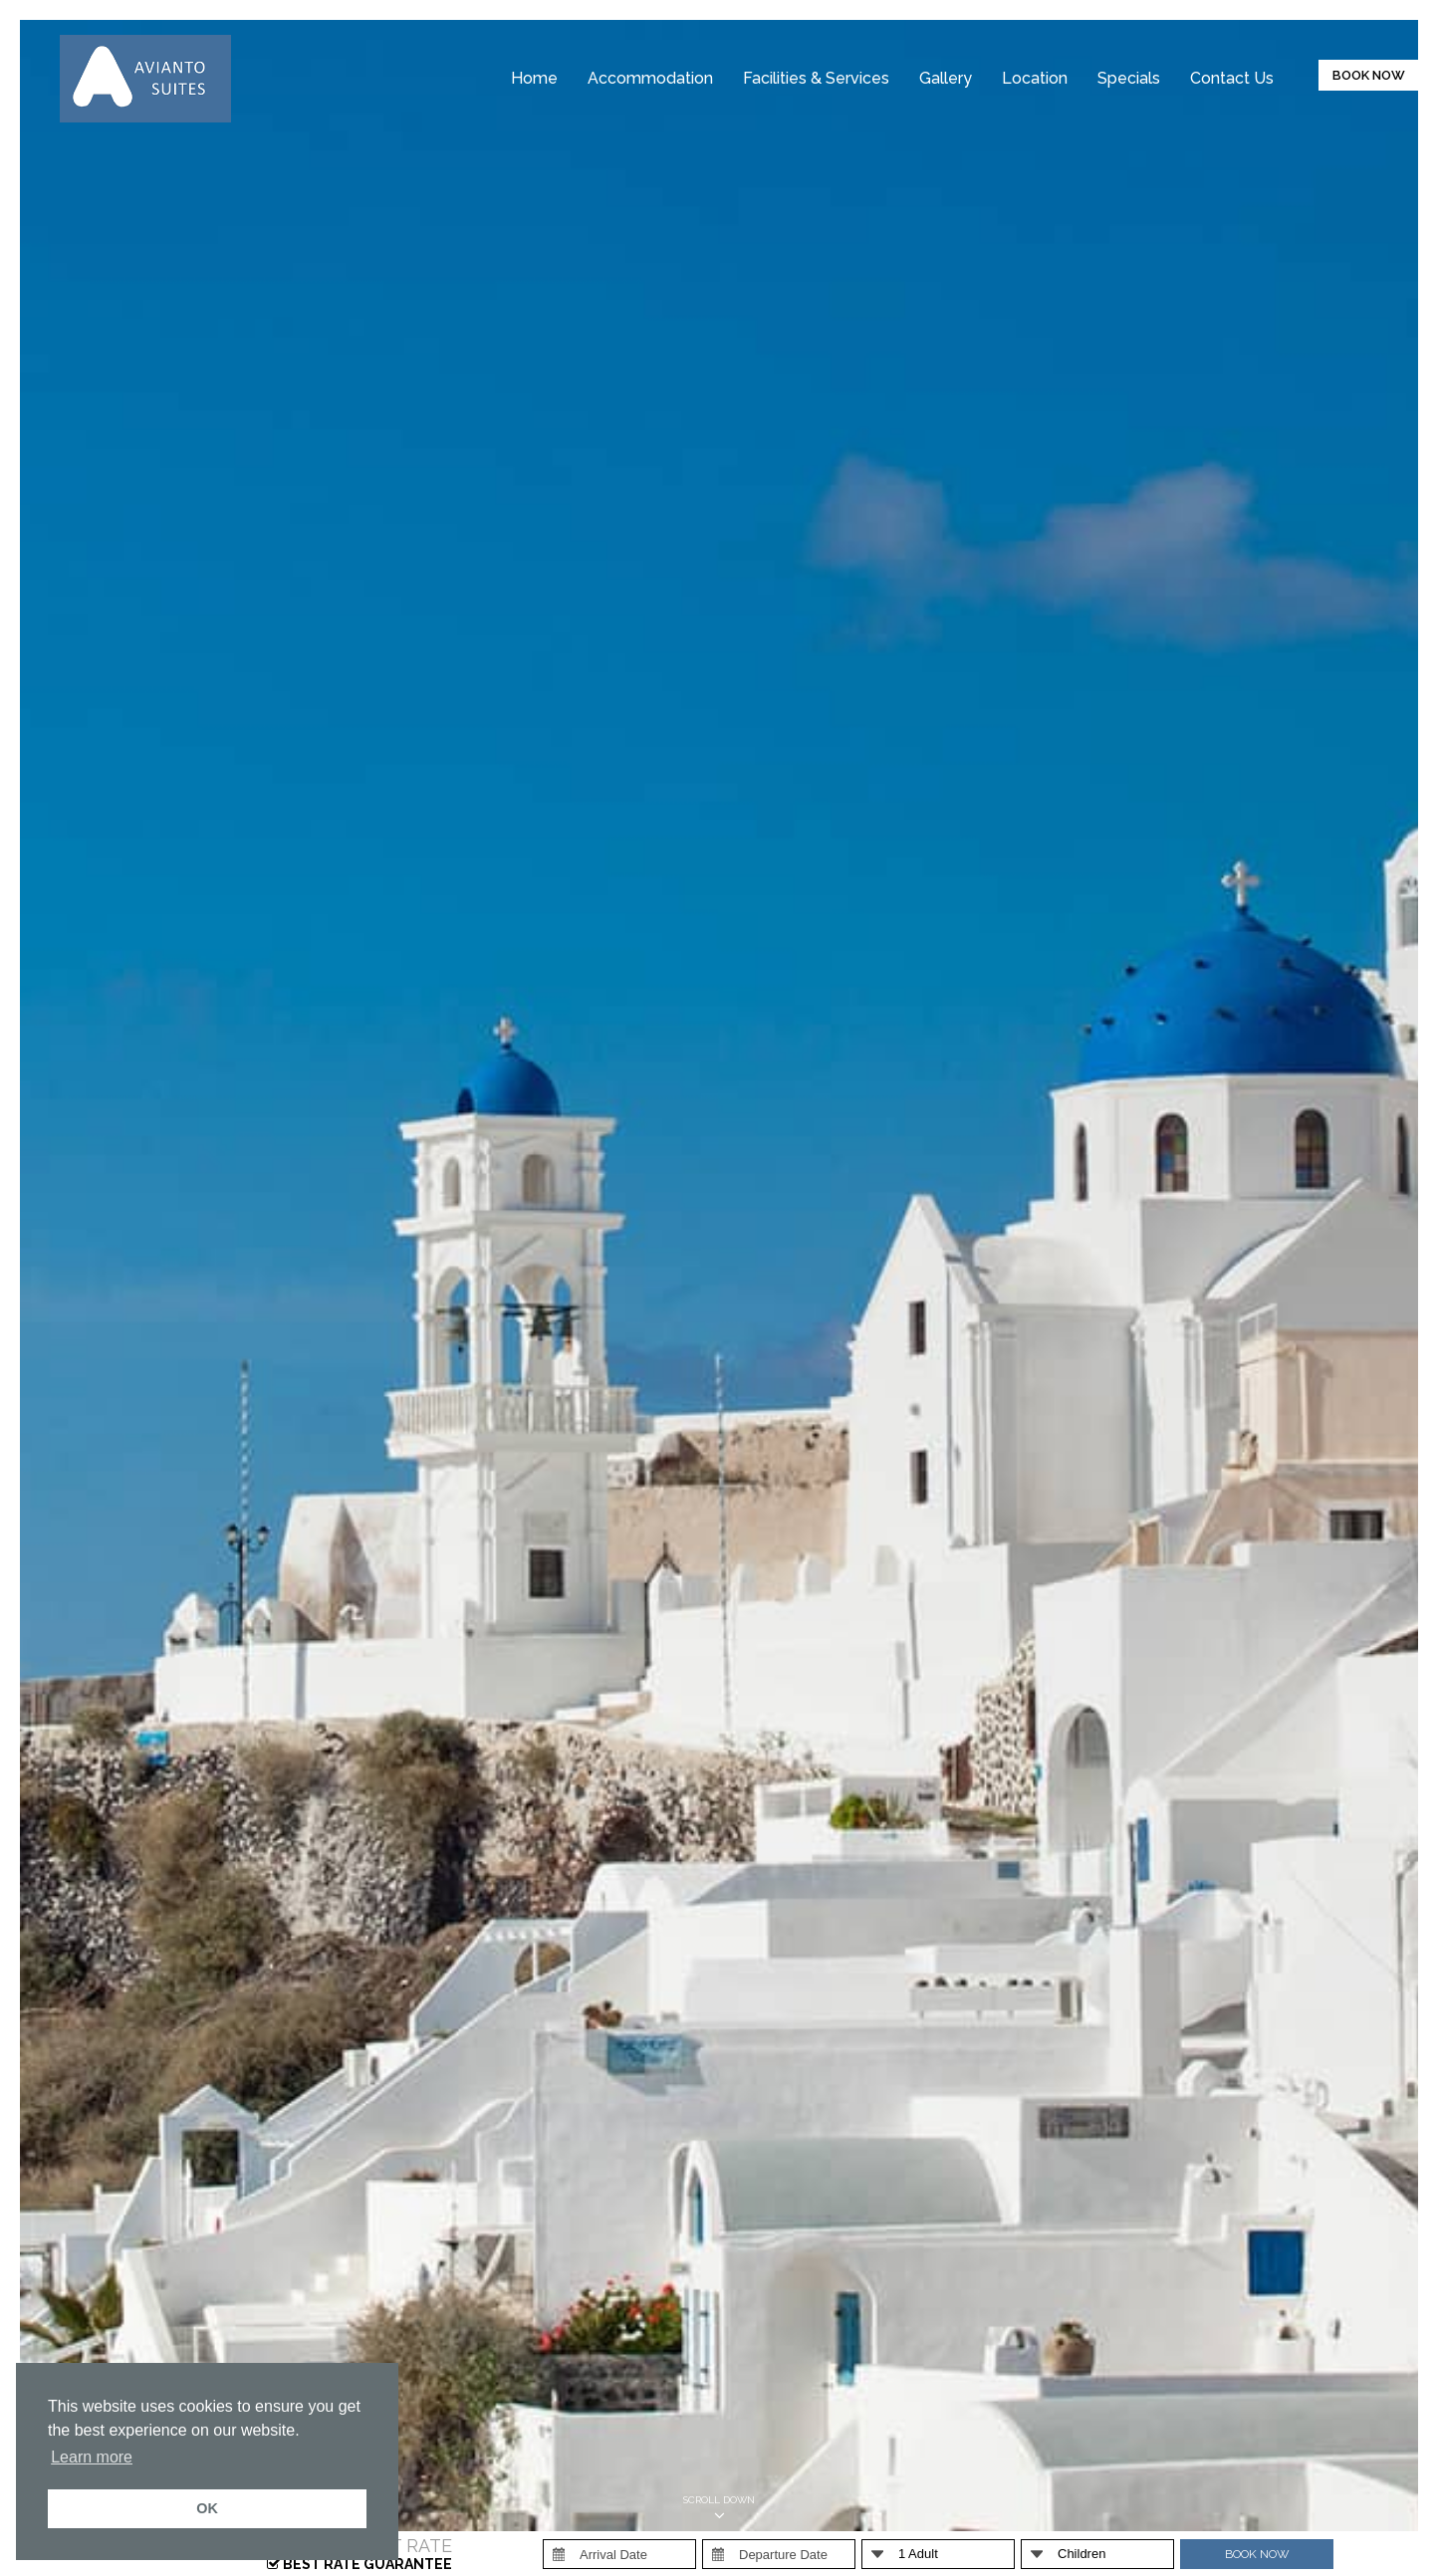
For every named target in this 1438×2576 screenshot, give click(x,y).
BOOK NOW (1368, 75)
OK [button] (207, 2508)
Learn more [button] (91, 2457)
